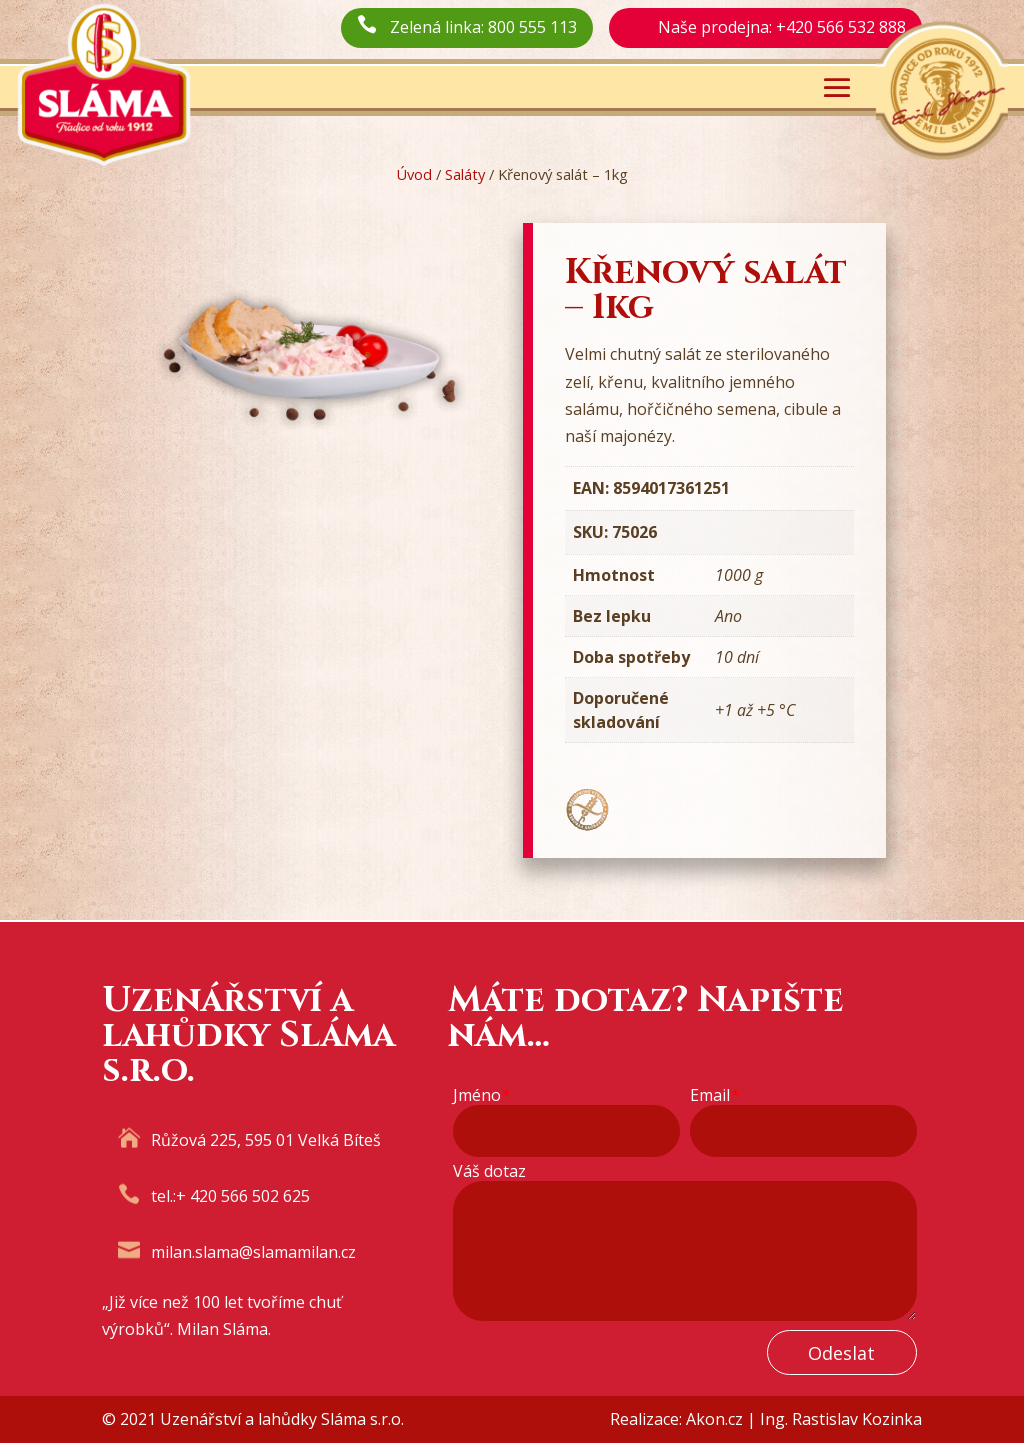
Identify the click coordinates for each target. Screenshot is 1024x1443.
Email (714, 1095)
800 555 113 (532, 27)
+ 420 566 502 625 (243, 1196)
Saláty (465, 174)
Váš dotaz (489, 1171)
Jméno (481, 1095)
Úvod (414, 174)
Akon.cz (714, 1419)
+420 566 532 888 (841, 27)
